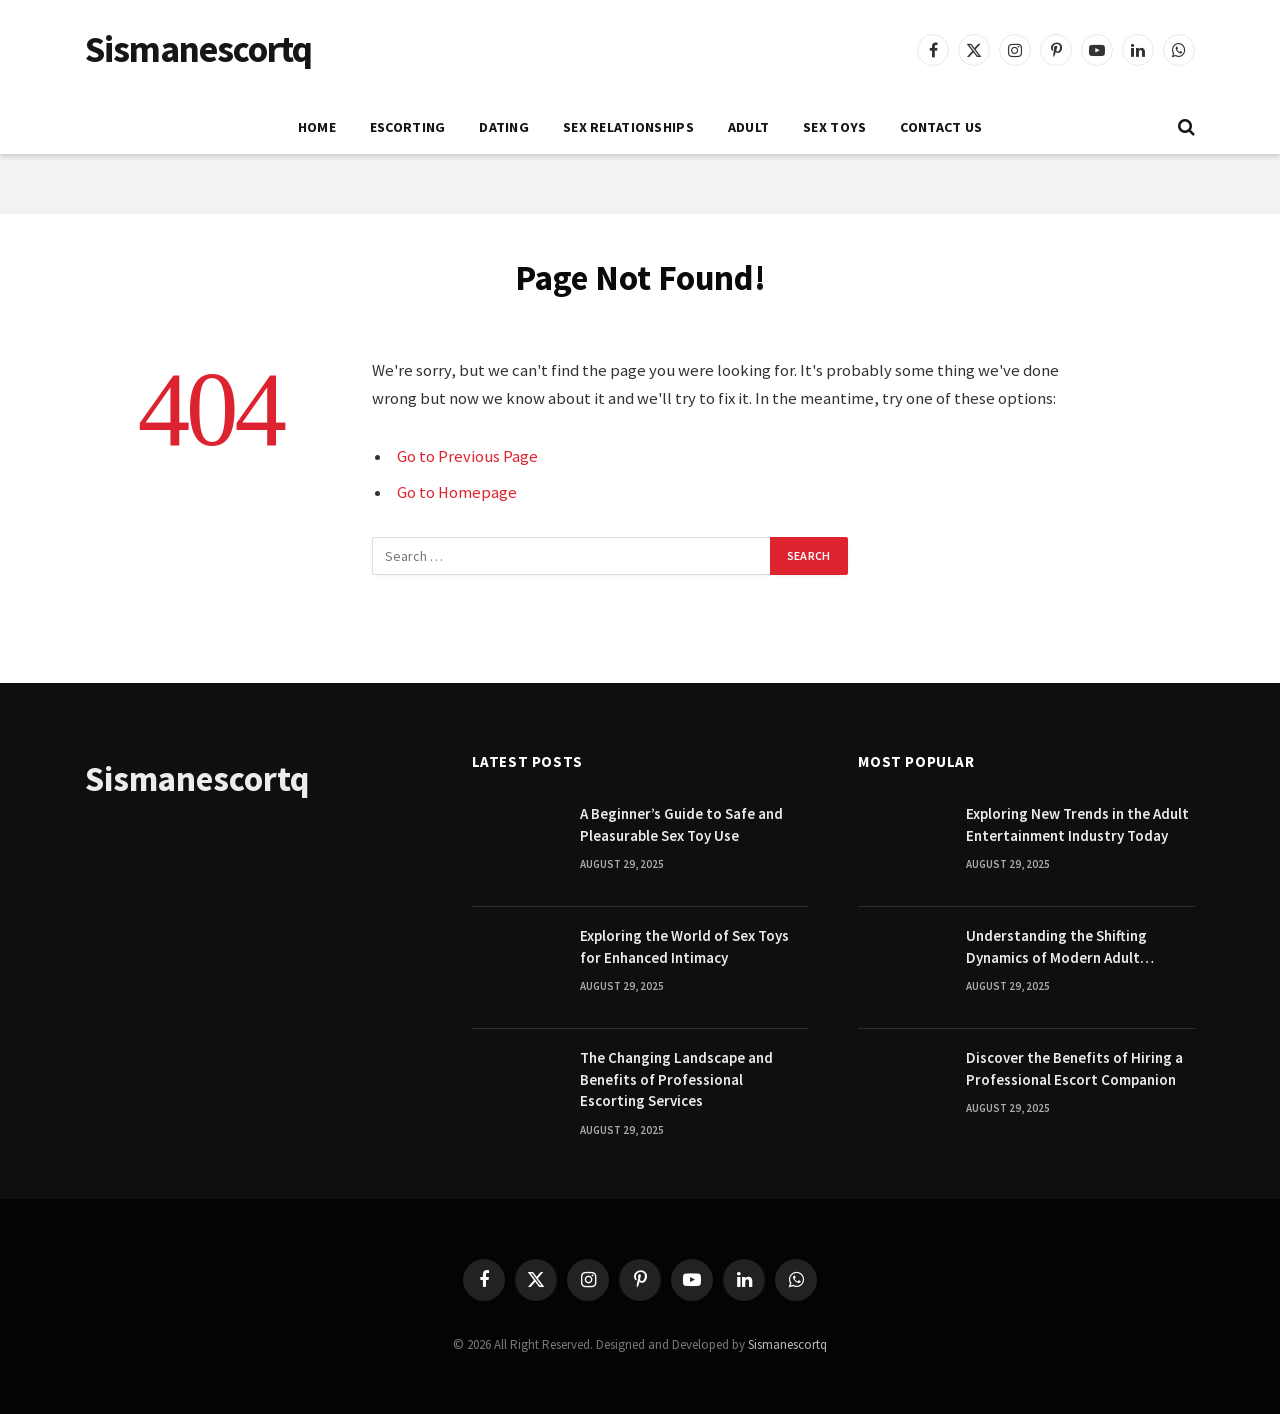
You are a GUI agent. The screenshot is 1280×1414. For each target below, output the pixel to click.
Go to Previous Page (467, 456)
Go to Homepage (457, 492)
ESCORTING (408, 127)
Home (317, 127)
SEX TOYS (834, 127)
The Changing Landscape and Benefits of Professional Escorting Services (676, 1079)
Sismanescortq (787, 1344)
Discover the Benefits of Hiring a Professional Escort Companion (1074, 1068)
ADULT (748, 127)
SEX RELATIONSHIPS (628, 127)
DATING (504, 127)
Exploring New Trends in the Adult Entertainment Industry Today (1077, 824)
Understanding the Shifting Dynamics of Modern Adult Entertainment (1056, 947)
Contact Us (941, 127)
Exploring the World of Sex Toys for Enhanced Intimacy (684, 946)
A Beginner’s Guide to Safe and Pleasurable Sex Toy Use (681, 824)
